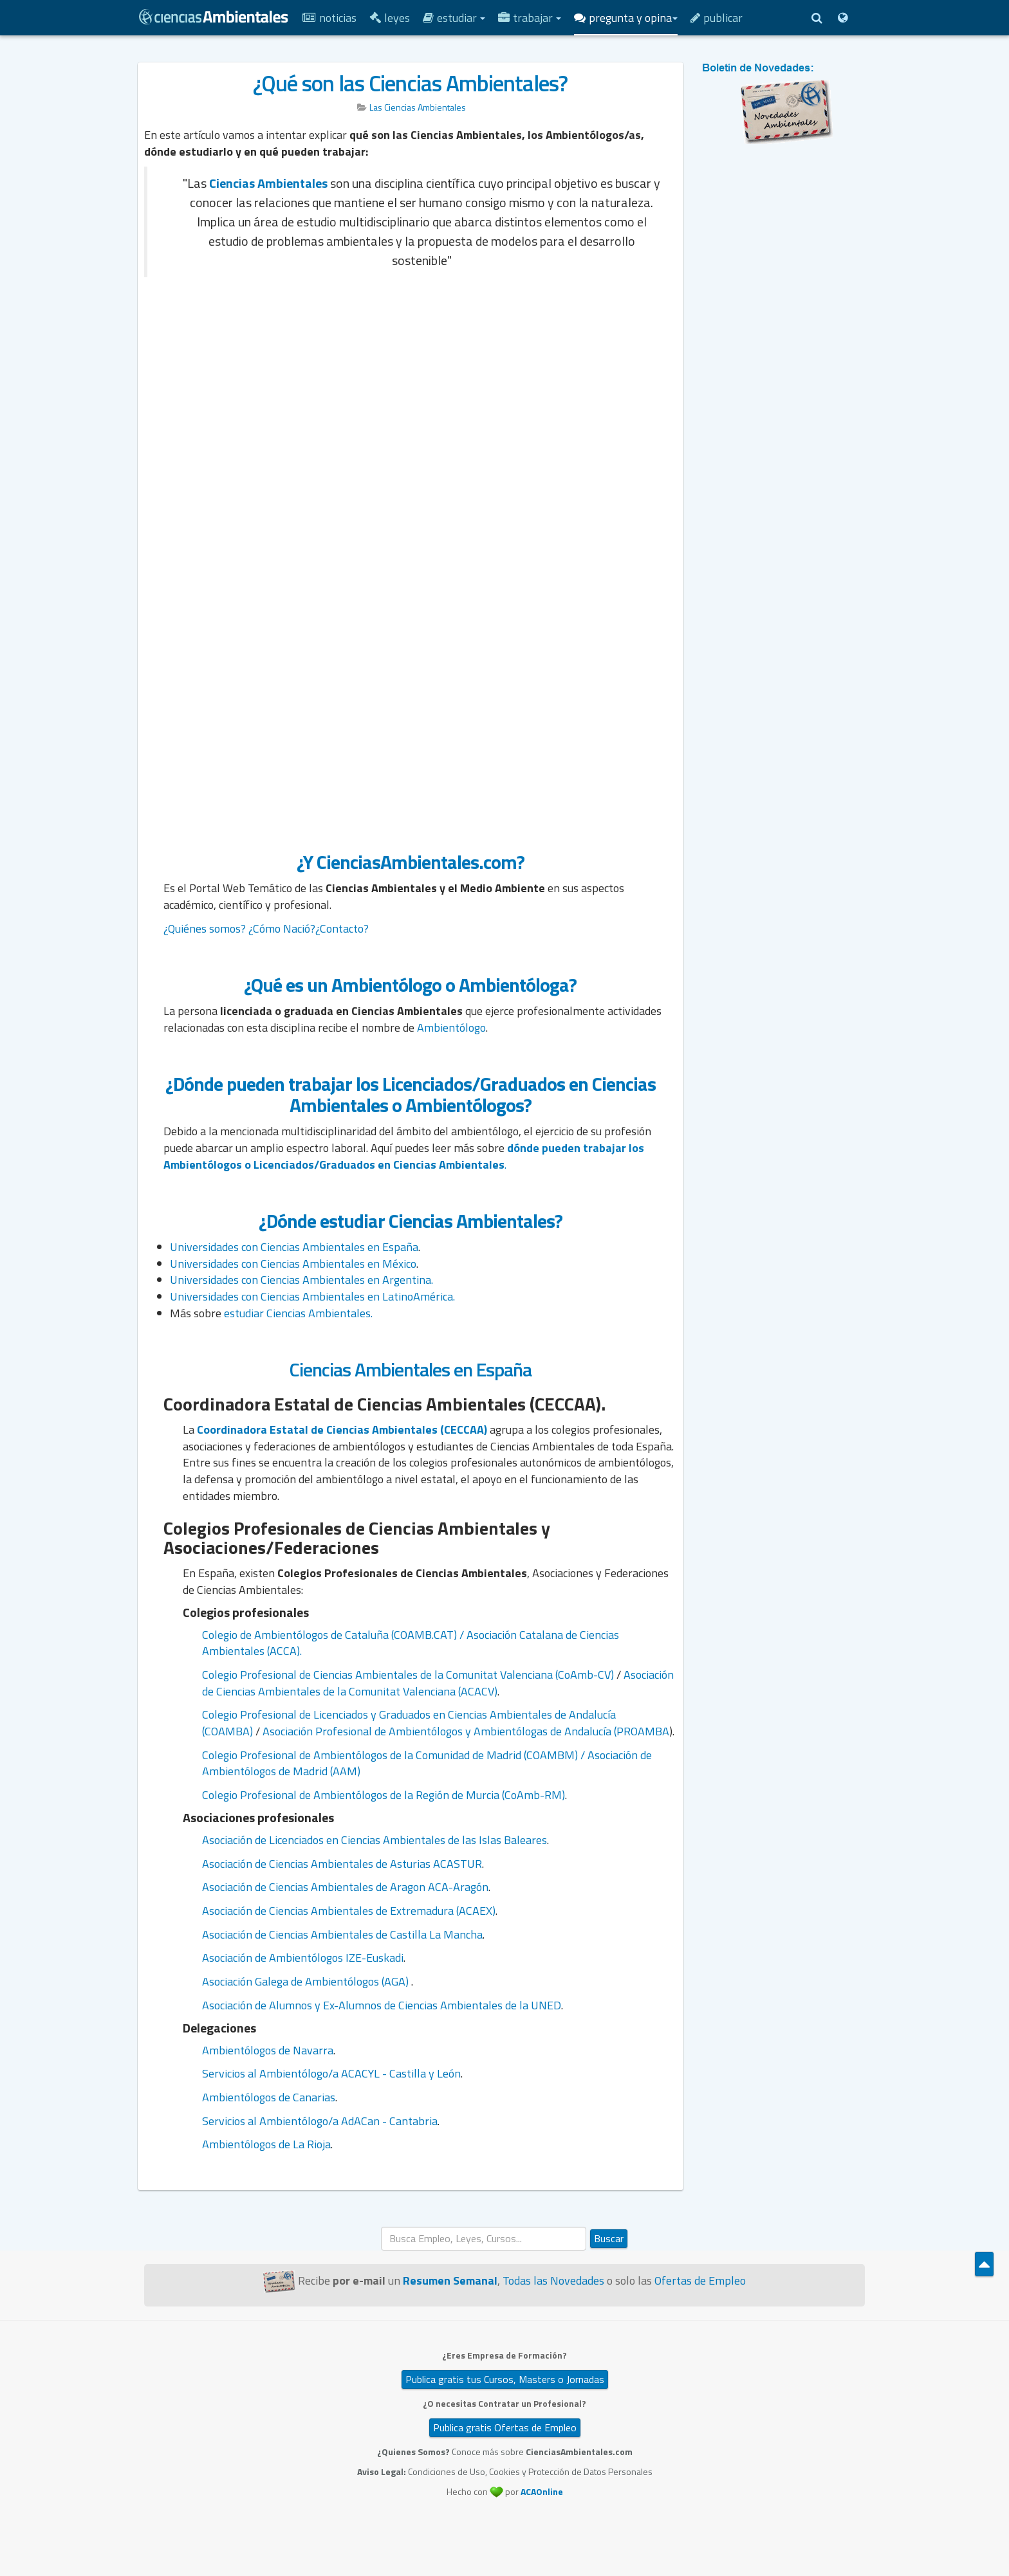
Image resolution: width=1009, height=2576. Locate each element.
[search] (483, 2239)
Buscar (609, 2238)
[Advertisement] (410, 381)
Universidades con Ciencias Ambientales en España (294, 1247)
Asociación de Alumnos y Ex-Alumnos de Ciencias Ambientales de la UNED (381, 2005)
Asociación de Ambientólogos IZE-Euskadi (302, 1957)
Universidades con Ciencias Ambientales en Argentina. (301, 1279)
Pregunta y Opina (626, 17)
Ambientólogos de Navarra (267, 2050)
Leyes (389, 17)
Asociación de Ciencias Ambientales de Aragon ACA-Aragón (345, 1886)
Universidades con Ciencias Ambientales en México (293, 1263)
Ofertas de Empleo (700, 2280)
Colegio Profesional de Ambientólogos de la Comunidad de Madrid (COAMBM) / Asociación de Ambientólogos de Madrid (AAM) (427, 1763)
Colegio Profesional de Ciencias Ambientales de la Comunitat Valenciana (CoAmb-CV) (408, 1674)
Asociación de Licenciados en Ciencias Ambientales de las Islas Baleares (374, 1840)
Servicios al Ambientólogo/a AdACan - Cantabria (320, 2121)
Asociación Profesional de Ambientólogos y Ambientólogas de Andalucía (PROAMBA (466, 1731)
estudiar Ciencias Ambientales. (298, 1313)
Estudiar (454, 17)
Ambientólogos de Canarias (268, 2097)
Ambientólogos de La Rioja (266, 2144)
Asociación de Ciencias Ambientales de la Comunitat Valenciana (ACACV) (438, 1683)
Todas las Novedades (553, 2280)
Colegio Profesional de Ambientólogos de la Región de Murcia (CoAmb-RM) (383, 1795)
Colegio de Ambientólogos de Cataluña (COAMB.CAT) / (334, 1634)
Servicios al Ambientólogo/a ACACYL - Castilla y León (331, 2073)
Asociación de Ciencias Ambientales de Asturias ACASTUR (342, 1863)
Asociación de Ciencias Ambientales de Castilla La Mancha (342, 1934)
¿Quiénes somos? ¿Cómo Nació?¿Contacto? (266, 928)
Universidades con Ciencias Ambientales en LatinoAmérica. (314, 1296)
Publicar (716, 17)
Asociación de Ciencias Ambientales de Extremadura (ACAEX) (348, 1910)
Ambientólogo (451, 1027)
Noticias (329, 17)
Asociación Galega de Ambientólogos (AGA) (306, 1981)
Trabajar (529, 17)
